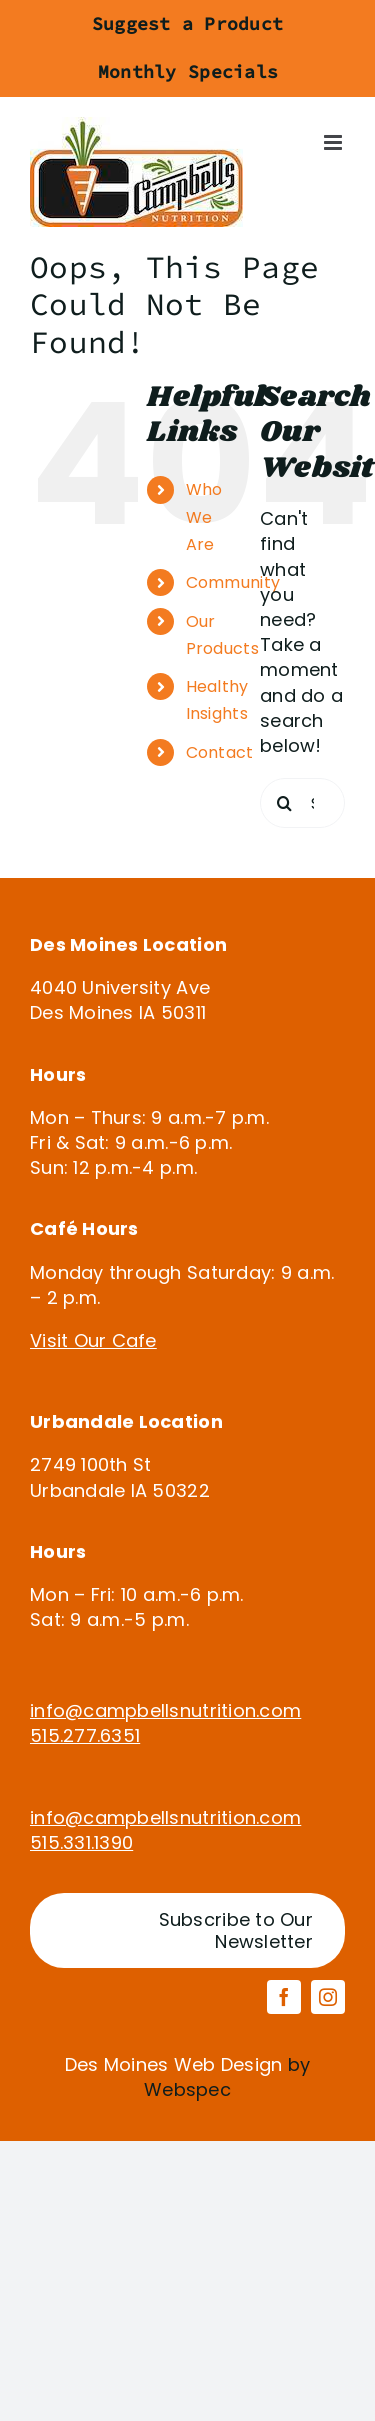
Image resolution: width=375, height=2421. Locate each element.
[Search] (285, 803)
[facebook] (284, 1997)
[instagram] (328, 1997)
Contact (220, 752)
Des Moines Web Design (174, 2064)
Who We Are (204, 516)
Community (233, 582)
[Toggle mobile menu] (334, 142)
